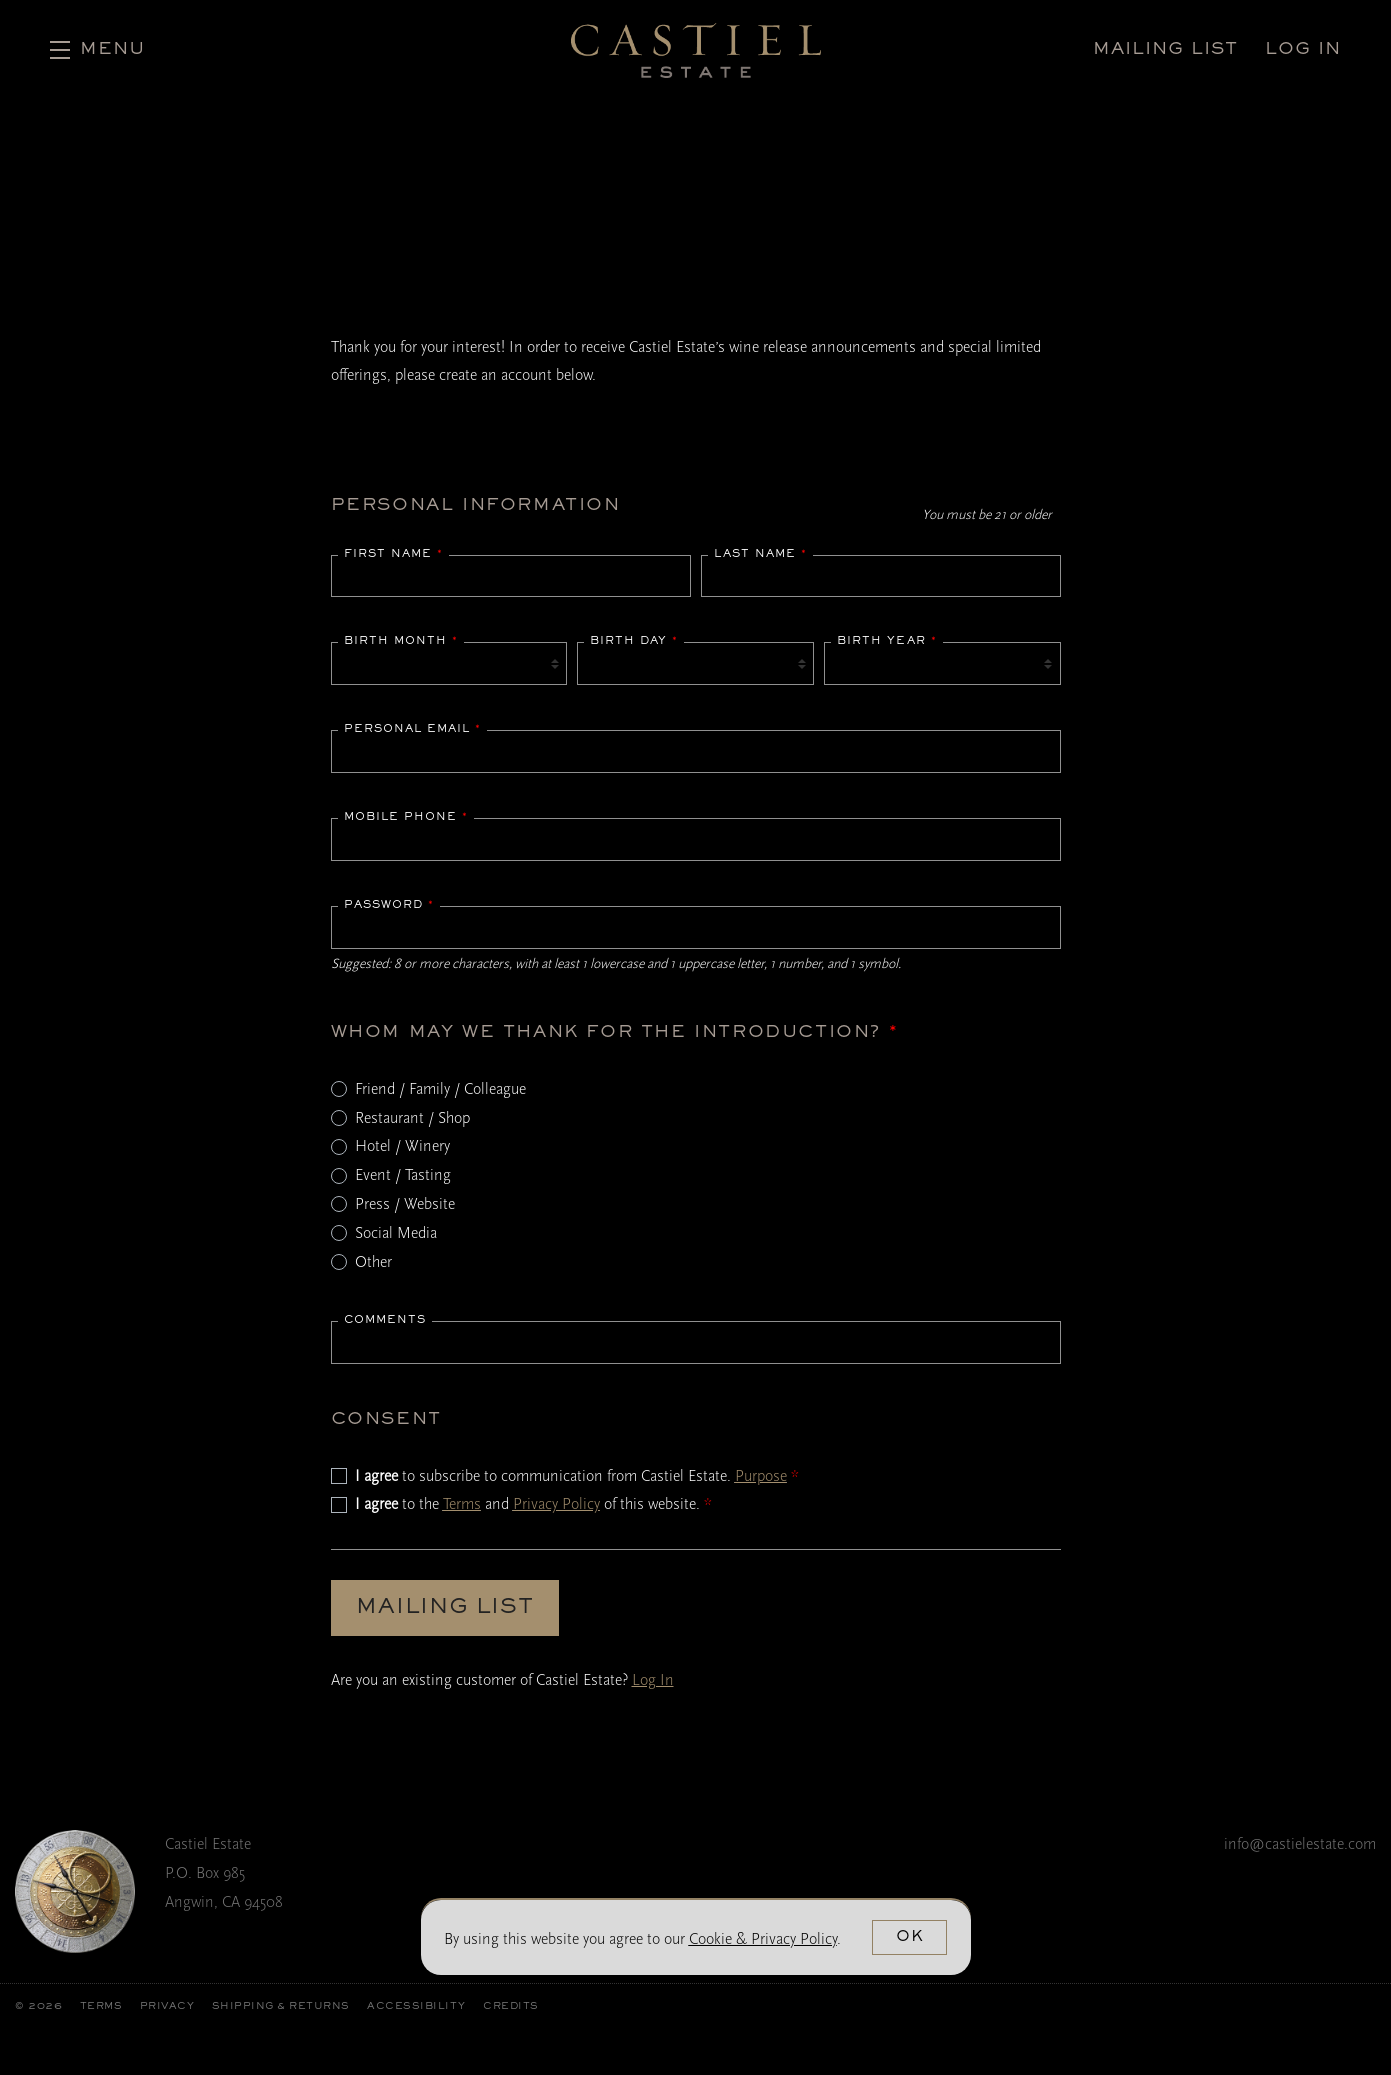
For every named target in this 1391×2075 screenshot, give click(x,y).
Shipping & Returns (281, 2006)
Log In (653, 1680)
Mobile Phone (406, 817)
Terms (462, 1504)
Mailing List (445, 1608)
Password (389, 905)
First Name (393, 554)
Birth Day (634, 641)
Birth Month (401, 641)
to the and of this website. (533, 1504)
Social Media (396, 1233)
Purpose (761, 1476)
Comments (385, 1320)
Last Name (760, 554)
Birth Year (887, 641)
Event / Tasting (403, 1175)
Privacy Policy (556, 1504)
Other (373, 1262)
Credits (511, 2006)
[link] (763, 1939)
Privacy (167, 2006)
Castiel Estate (696, 50)
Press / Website (405, 1204)
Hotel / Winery (402, 1146)
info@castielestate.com (1300, 1844)
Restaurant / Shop (412, 1118)
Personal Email (412, 729)
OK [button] (910, 1937)
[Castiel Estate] (75, 1891)
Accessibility (416, 2006)
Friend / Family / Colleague (440, 1089)
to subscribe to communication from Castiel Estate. (577, 1476)
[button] (97, 50)
